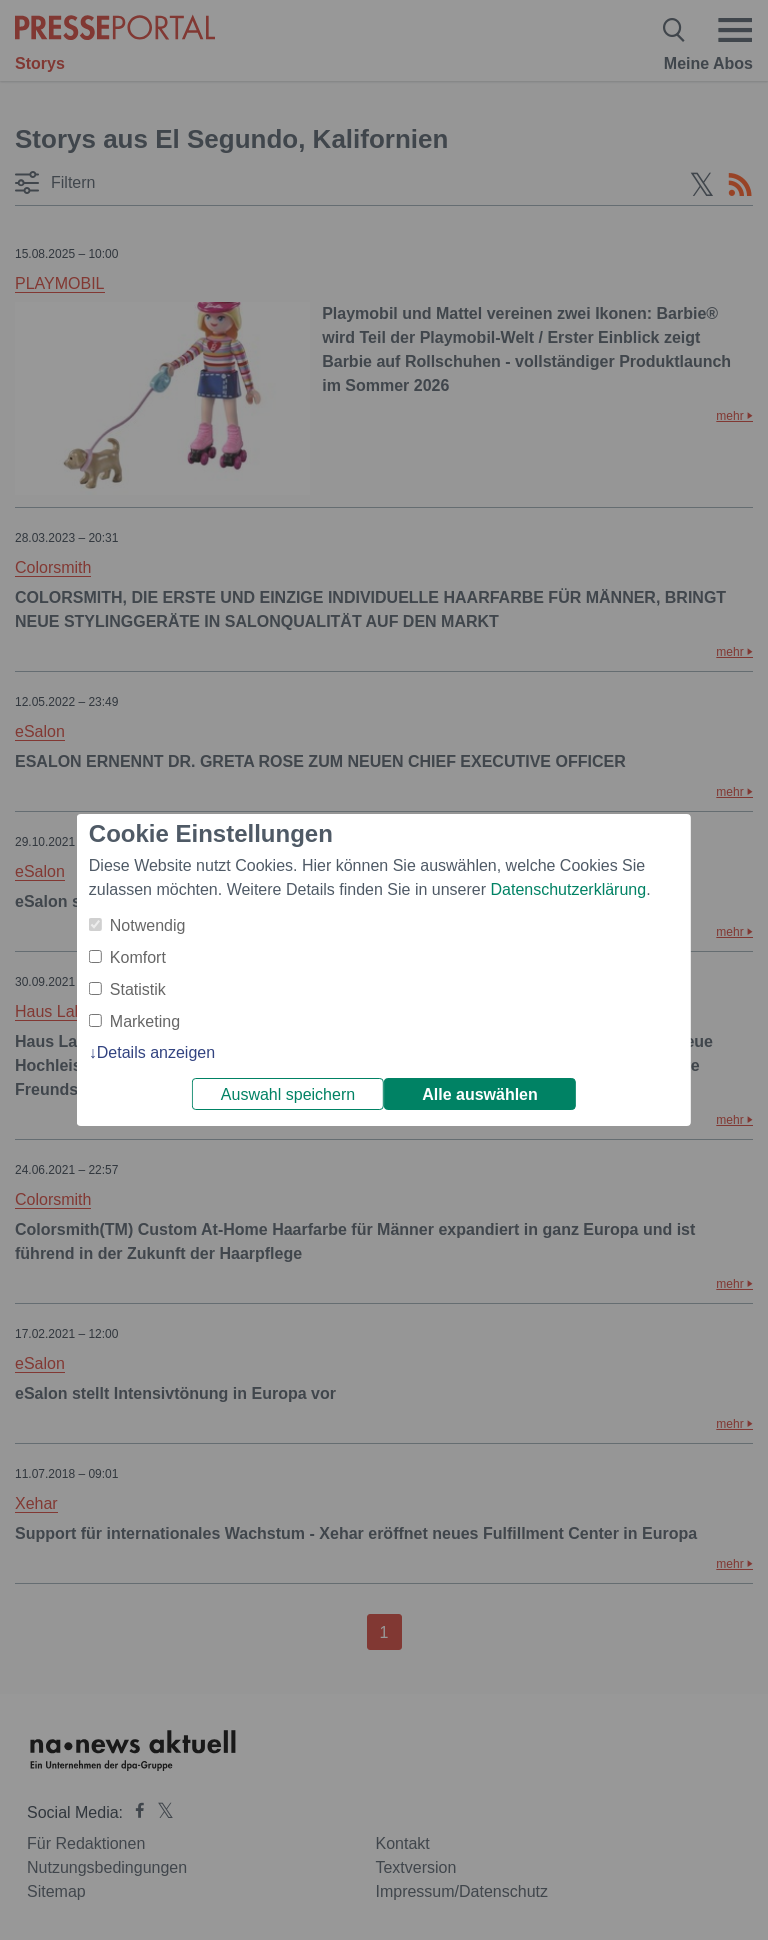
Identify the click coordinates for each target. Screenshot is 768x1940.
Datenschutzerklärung (568, 889)
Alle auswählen (480, 1094)
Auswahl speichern (288, 1094)
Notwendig (148, 925)
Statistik (138, 989)
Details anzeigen (156, 1052)
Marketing (145, 1021)
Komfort (138, 957)
